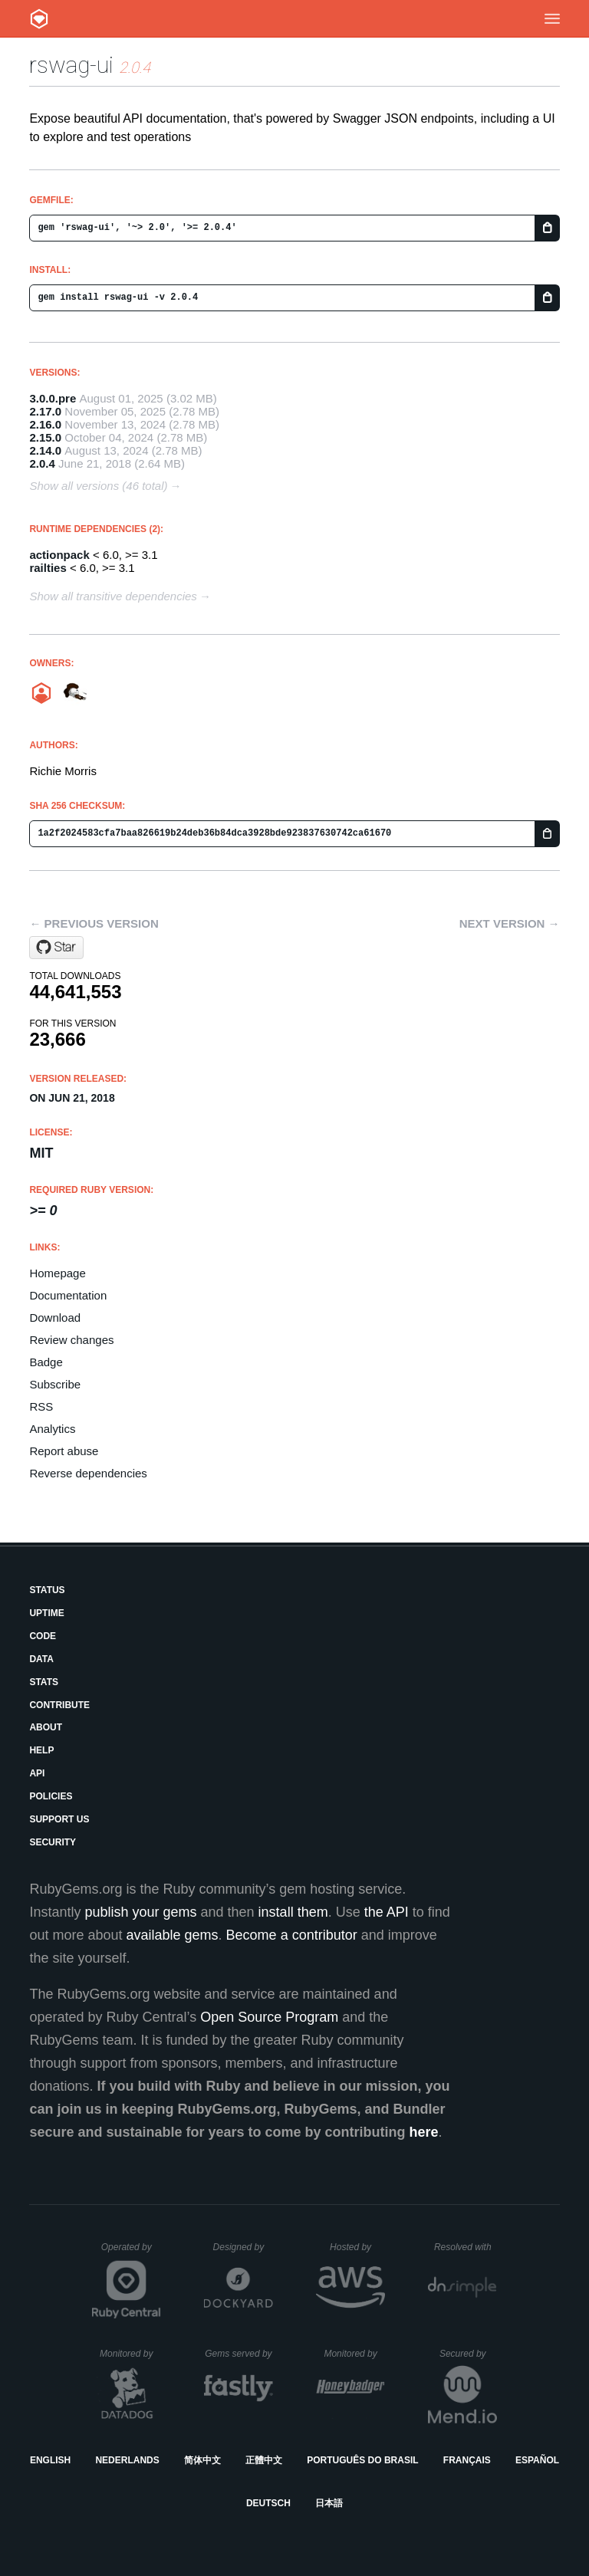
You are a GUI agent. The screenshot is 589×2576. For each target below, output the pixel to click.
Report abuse (63, 1450)
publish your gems (140, 1912)
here (424, 2132)
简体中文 (202, 2460)
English (50, 2460)
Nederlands (127, 2460)
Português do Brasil (362, 2460)
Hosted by (357, 2247)
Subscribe (55, 1384)
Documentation (68, 1295)
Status (46, 1590)
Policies (50, 1796)
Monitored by (130, 2353)
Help (41, 1750)
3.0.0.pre (52, 398)
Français (467, 2460)
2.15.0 (45, 437)
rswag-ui (71, 64)
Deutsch (268, 2503)
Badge (45, 1361)
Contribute (59, 1705)
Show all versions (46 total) (98, 485)
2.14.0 (45, 450)
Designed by (243, 2247)
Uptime (46, 1613)
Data (41, 1659)
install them (293, 1912)
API (36, 1773)
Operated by (131, 2252)
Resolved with (465, 2247)
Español (537, 2460)
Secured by (468, 2353)
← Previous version (93, 923)
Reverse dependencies (87, 1473)
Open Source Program (269, 2017)
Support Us (59, 1819)
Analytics (52, 1428)
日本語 (329, 2503)
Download (55, 1317)
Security (52, 1842)
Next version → (509, 923)
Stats (43, 1682)
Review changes (71, 1339)
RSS (41, 1406)
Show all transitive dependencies (112, 596)
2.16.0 (45, 424)
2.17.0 (45, 411)
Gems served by (239, 2353)
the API (386, 1912)
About (45, 1727)
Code (42, 1636)
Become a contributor (291, 1935)
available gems (173, 1935)
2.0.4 (41, 463)
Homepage (57, 1273)
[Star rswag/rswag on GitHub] (56, 947)
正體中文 (263, 2460)
